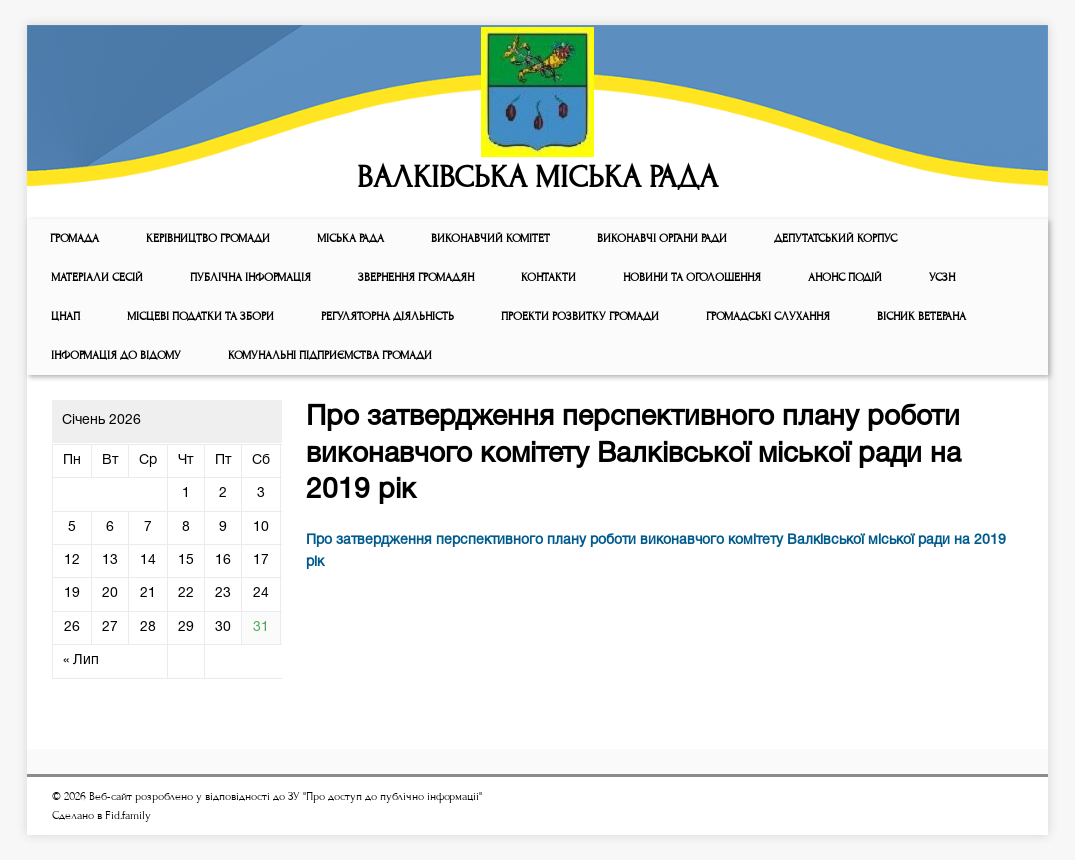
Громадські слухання (768, 316)
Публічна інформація (250, 277)
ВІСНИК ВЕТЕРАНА (921, 316)
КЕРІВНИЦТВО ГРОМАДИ (208, 238)
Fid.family (128, 815)
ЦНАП (65, 316)
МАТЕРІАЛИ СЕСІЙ (97, 277)
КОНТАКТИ (548, 277)
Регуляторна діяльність (387, 316)
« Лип (81, 660)
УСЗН (942, 277)
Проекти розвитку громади (580, 316)
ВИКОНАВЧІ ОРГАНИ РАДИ (662, 238)
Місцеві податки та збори (200, 316)
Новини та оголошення (692, 277)
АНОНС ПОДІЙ (845, 277)
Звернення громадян (416, 277)
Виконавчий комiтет (490, 238)
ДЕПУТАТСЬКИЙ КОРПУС (835, 238)
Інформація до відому (116, 355)
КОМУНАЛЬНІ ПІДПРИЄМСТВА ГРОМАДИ (330, 355)
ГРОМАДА (74, 238)
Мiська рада (350, 238)
